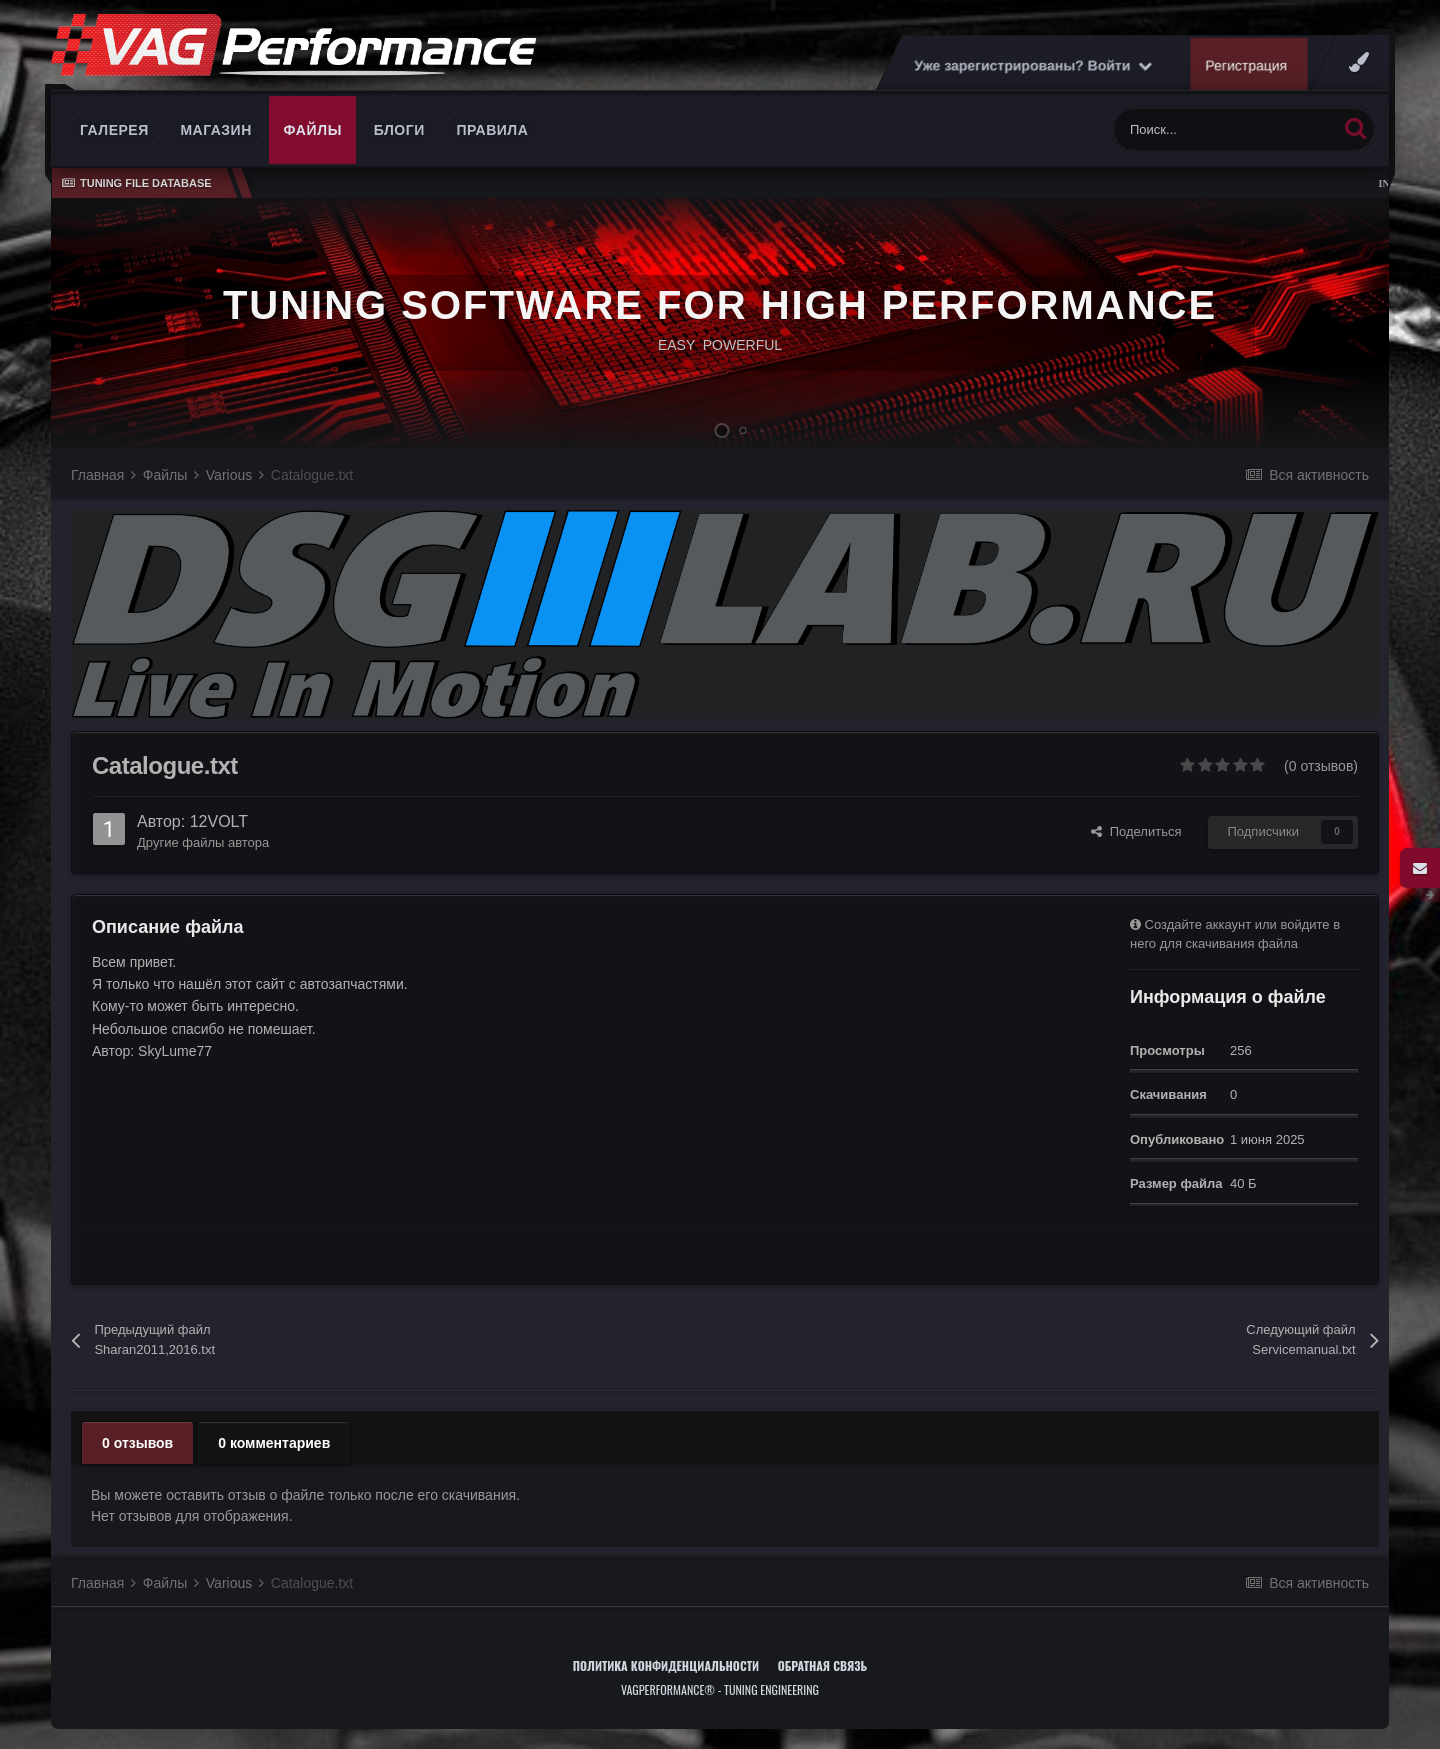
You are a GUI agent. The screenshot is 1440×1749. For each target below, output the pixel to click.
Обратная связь (823, 1665)
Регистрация (1247, 65)
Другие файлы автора (203, 842)
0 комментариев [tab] (274, 1443)
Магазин (215, 130)
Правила (492, 130)
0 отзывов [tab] (137, 1443)
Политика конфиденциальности (666, 1665)
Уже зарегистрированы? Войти (1033, 65)
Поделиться (1136, 831)
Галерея (114, 130)
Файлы (312, 130)
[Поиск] (1225, 129)
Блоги (399, 130)
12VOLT (219, 821)
